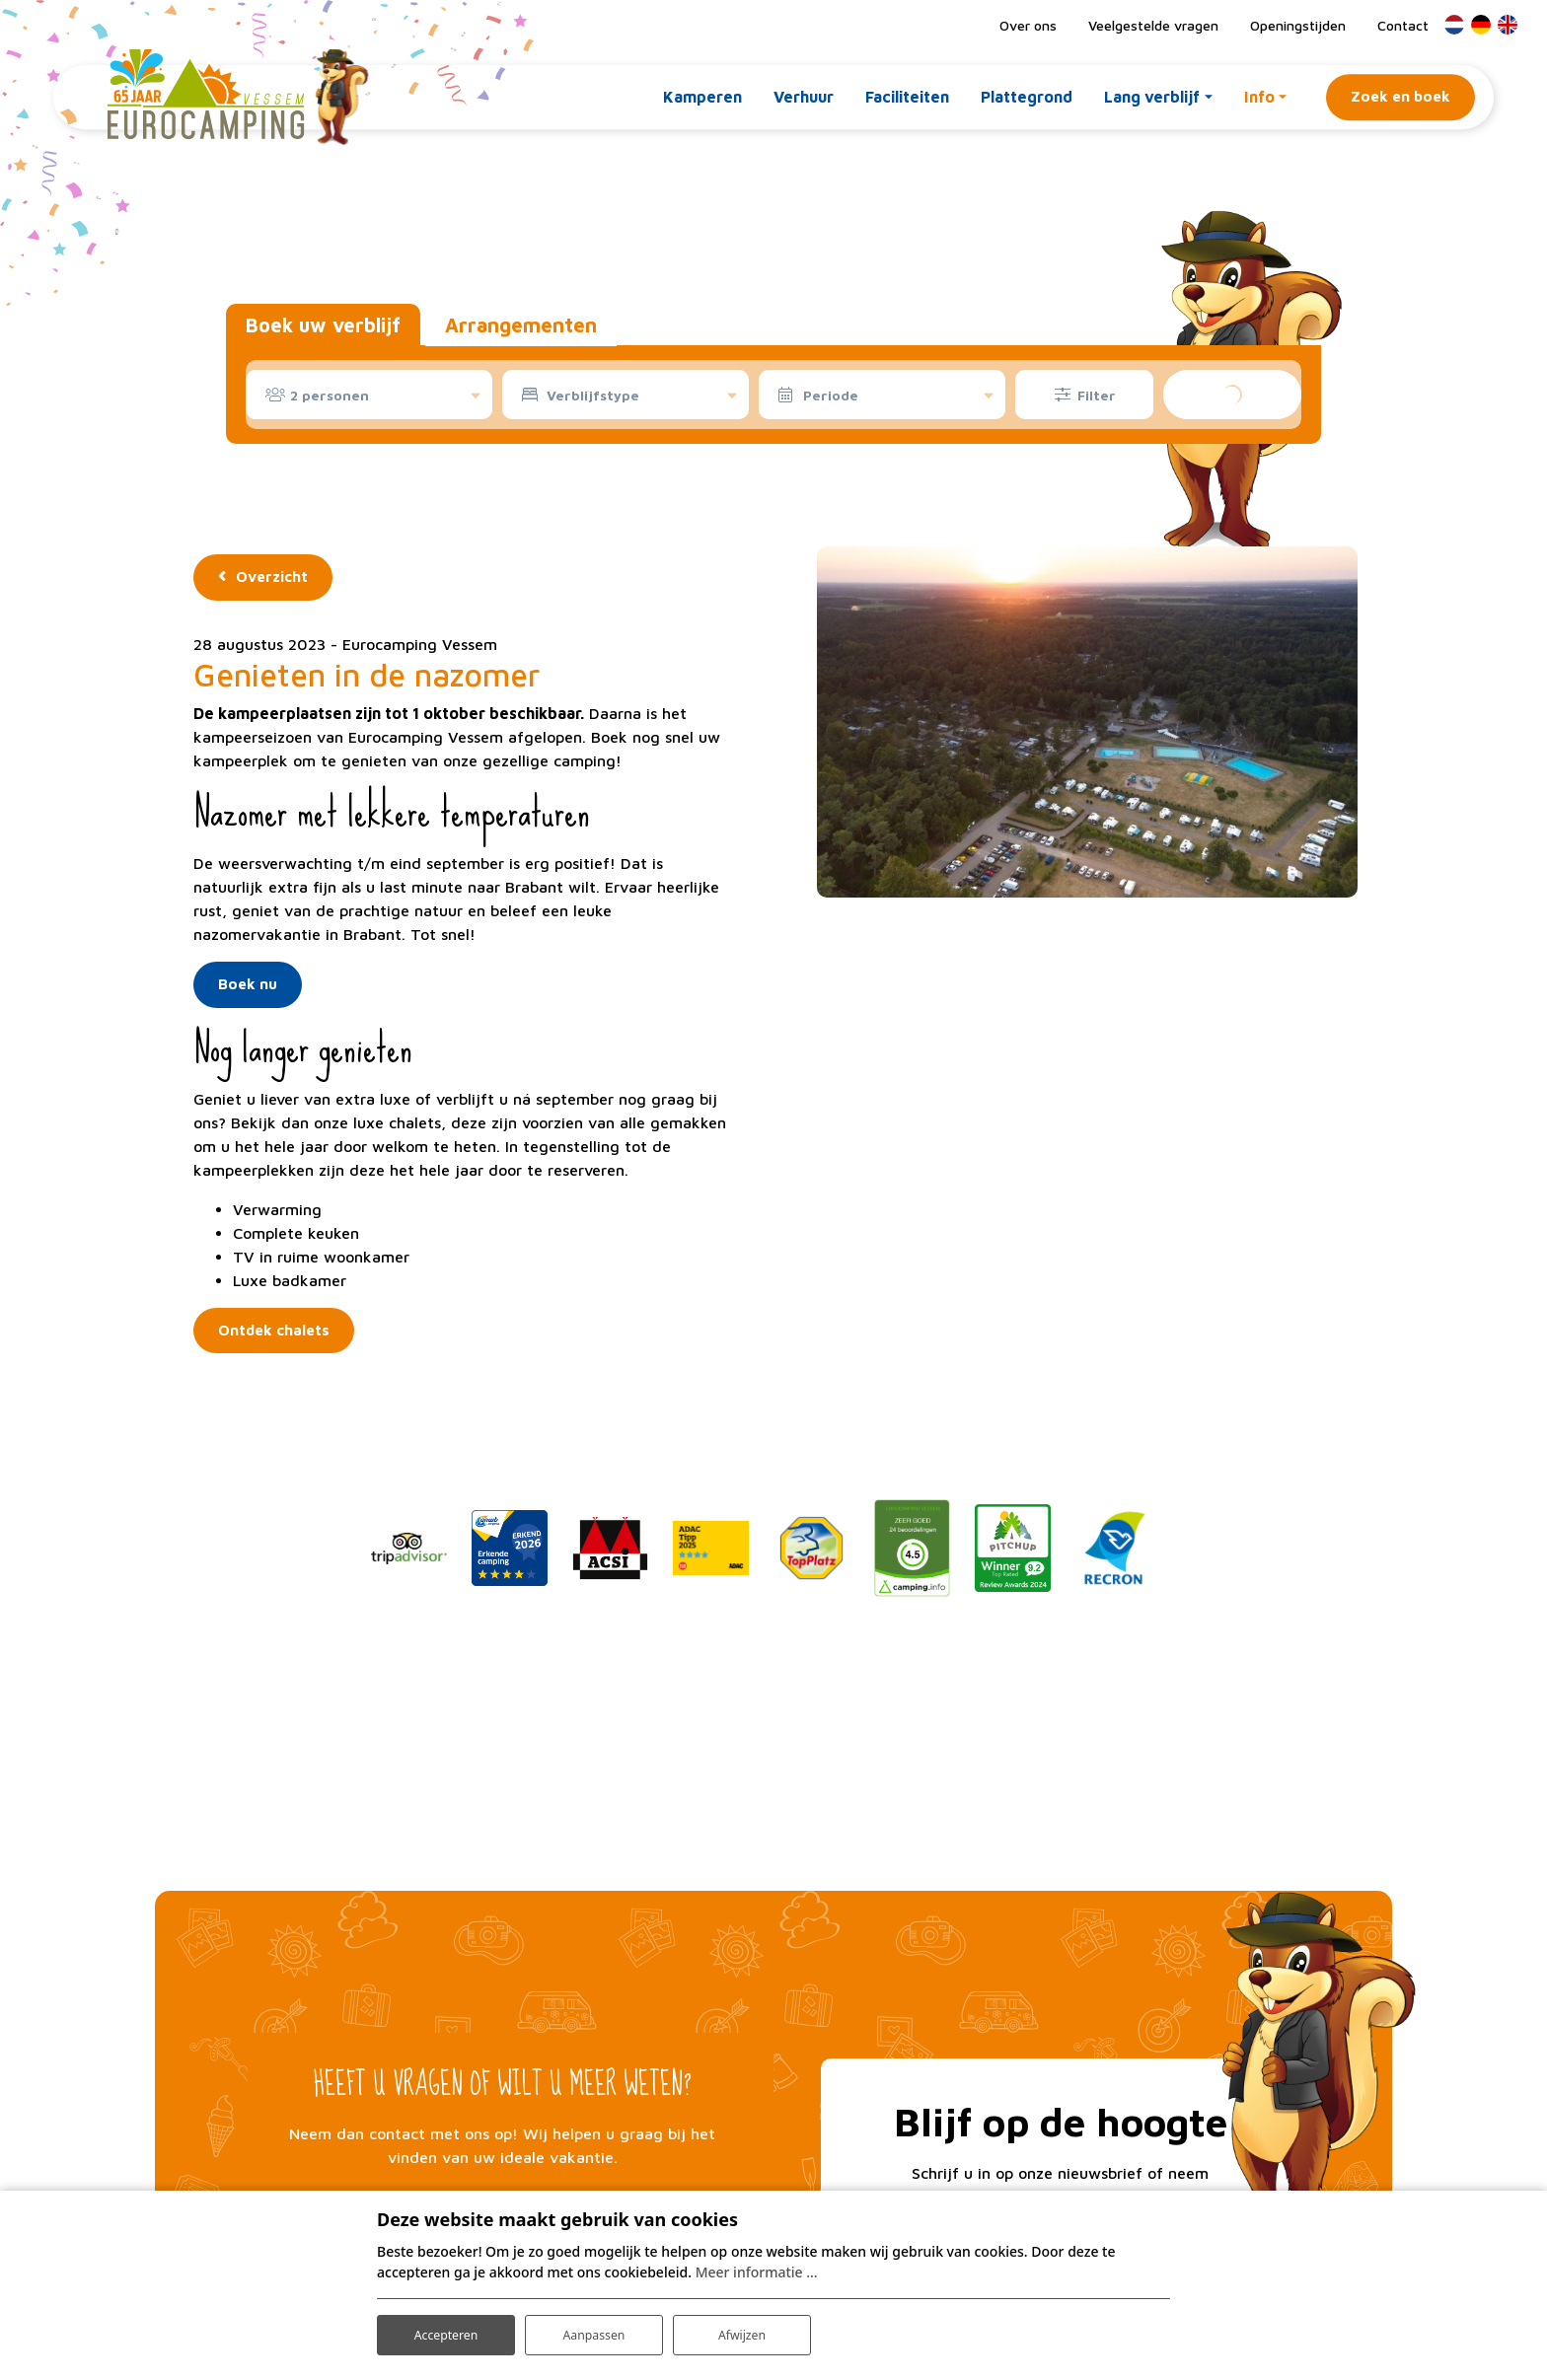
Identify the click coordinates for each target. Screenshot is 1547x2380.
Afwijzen (741, 2329)
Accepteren (445, 2329)
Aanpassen (593, 2329)
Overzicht (272, 576)
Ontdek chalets (274, 1330)
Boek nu (247, 983)
